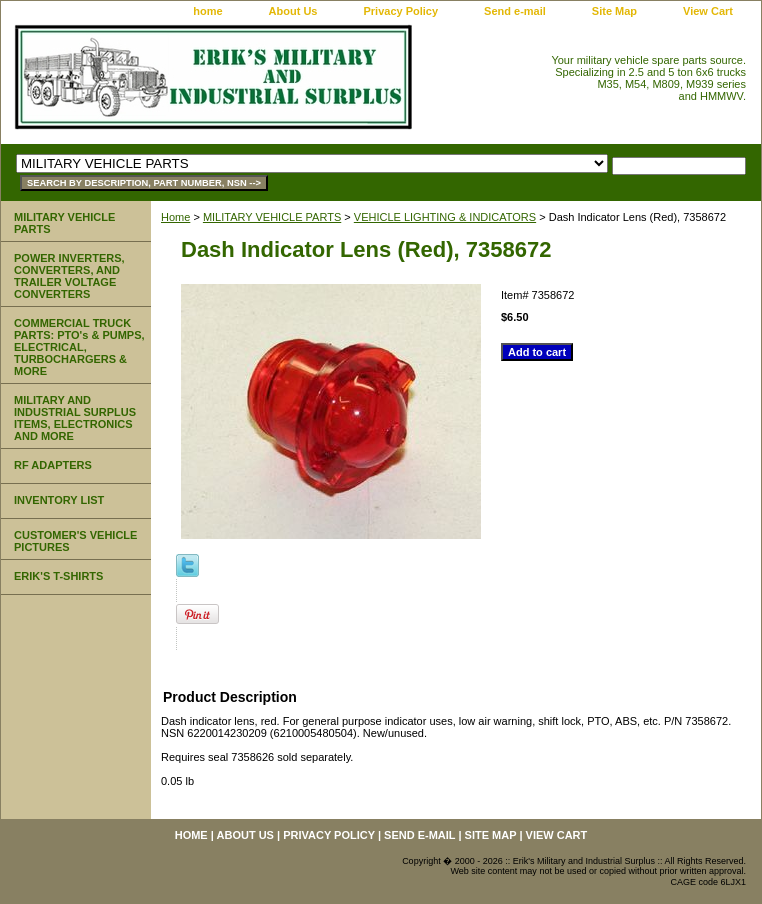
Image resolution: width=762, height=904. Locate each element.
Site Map (614, 11)
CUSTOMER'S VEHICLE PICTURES (75, 541)
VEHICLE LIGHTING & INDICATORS (445, 217)
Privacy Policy (400, 11)
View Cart (708, 11)
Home (175, 217)
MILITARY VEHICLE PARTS (272, 217)
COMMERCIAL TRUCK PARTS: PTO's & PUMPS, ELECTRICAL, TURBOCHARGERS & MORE (79, 347)
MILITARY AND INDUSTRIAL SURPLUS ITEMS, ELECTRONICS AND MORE (75, 418)
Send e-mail (515, 11)
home (207, 11)
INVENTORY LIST (59, 500)
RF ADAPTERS (53, 465)
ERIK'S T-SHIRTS (58, 576)
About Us (293, 11)
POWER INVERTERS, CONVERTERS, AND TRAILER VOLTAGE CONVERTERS (69, 276)
